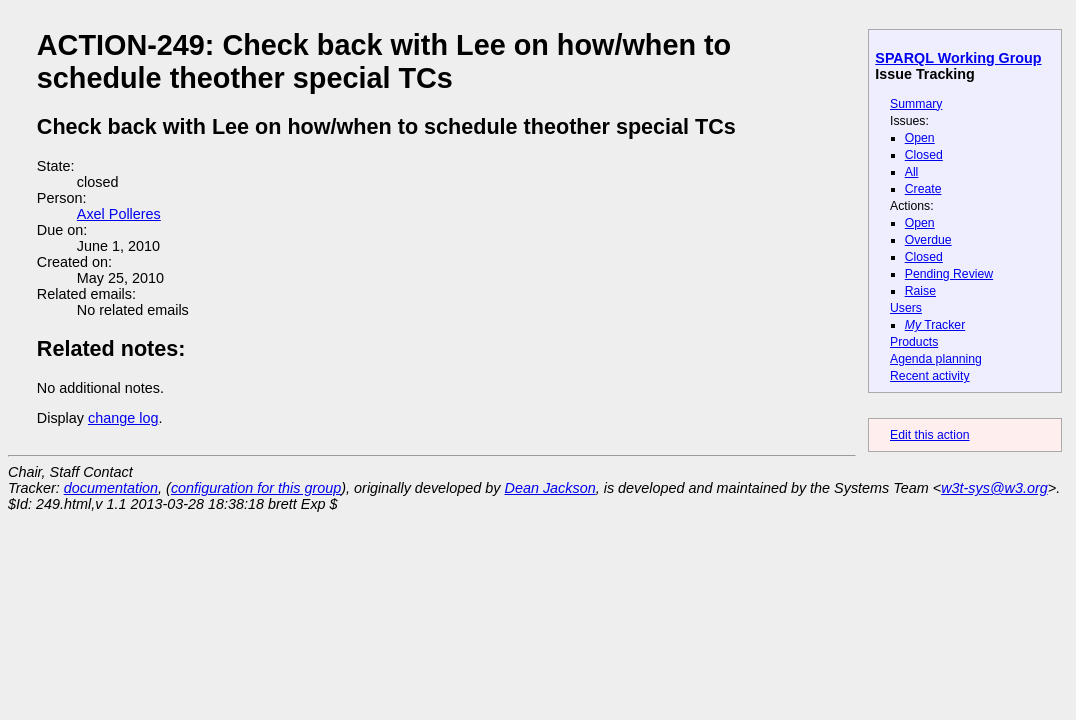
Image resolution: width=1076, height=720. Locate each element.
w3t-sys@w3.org (994, 488)
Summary (916, 104)
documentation (111, 488)
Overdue (928, 240)
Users (906, 308)
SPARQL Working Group (958, 58)
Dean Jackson (550, 488)
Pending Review (949, 274)
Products (914, 342)
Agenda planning (936, 359)
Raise (920, 291)
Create (923, 189)
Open (920, 138)
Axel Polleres (119, 214)
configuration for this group (256, 488)
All (912, 172)
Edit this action (930, 435)
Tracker (935, 325)
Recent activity (930, 376)
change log (123, 418)
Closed (924, 155)
